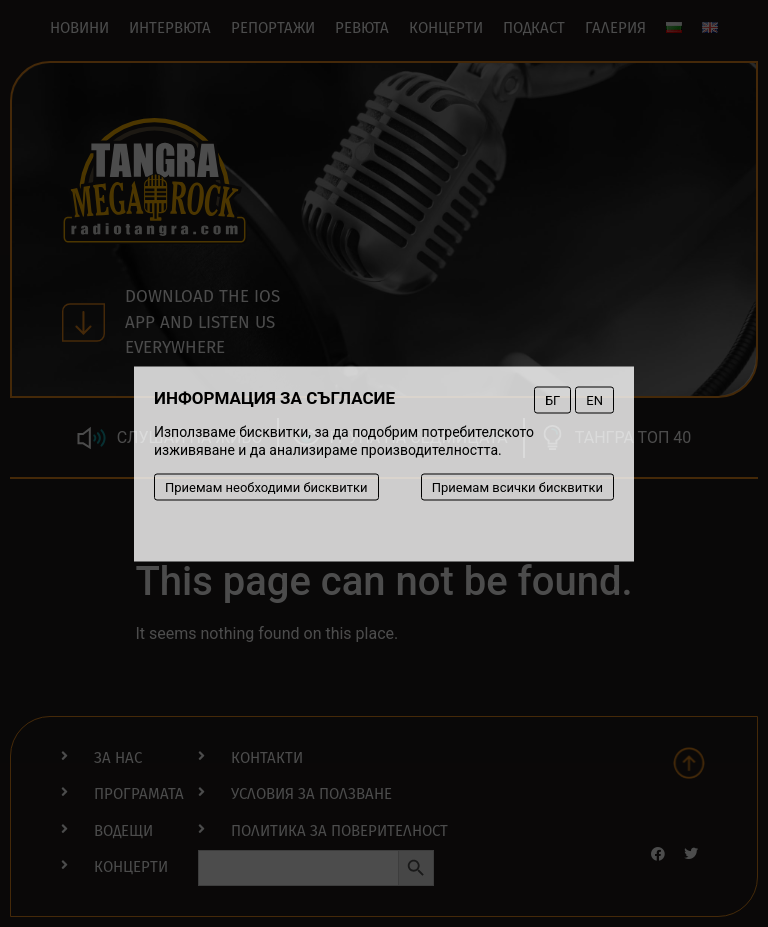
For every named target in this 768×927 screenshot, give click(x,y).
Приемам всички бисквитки (517, 486)
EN (594, 399)
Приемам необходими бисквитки (266, 486)
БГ (552, 399)
